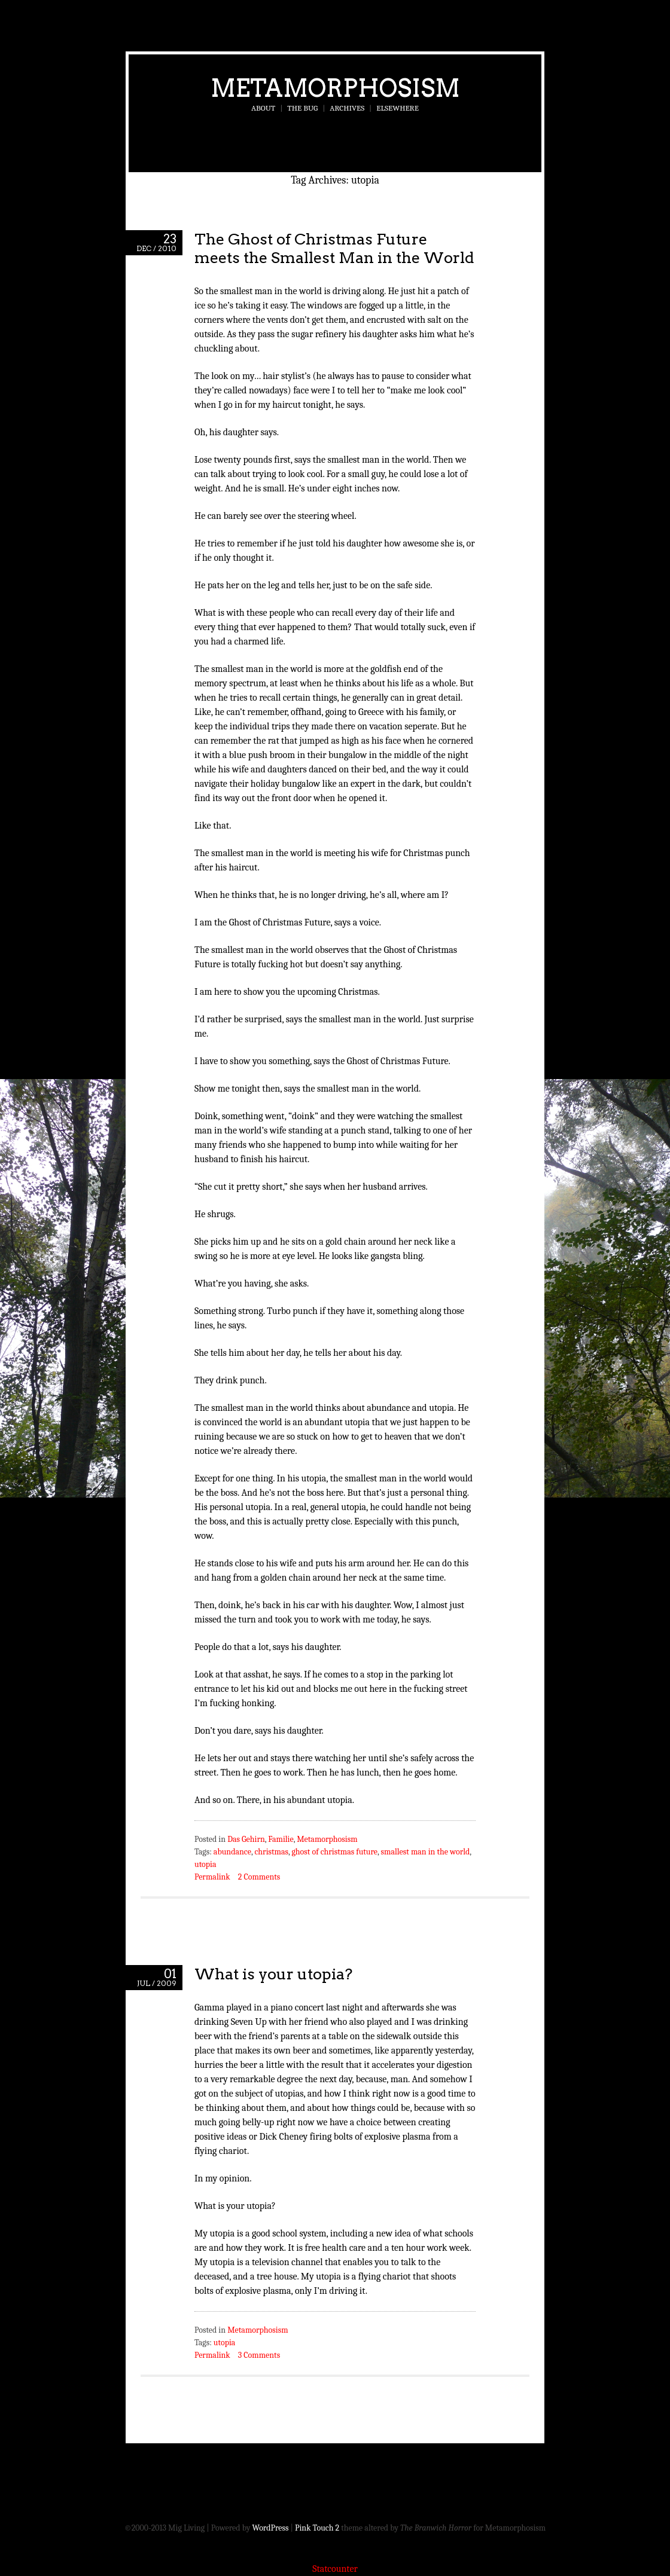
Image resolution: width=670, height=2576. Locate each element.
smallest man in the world (425, 1852)
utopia (205, 1864)
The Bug (302, 107)
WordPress (270, 2528)
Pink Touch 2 (317, 2528)
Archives (347, 107)
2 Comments (259, 1877)
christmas (271, 1852)
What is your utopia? (273, 1973)
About (263, 107)
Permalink (212, 1877)
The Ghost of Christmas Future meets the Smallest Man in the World (334, 248)
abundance (232, 1852)
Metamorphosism (335, 88)
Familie (280, 1839)
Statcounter (335, 2568)
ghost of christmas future (334, 1852)
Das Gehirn (246, 1839)
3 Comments (259, 2355)
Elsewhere (397, 107)
